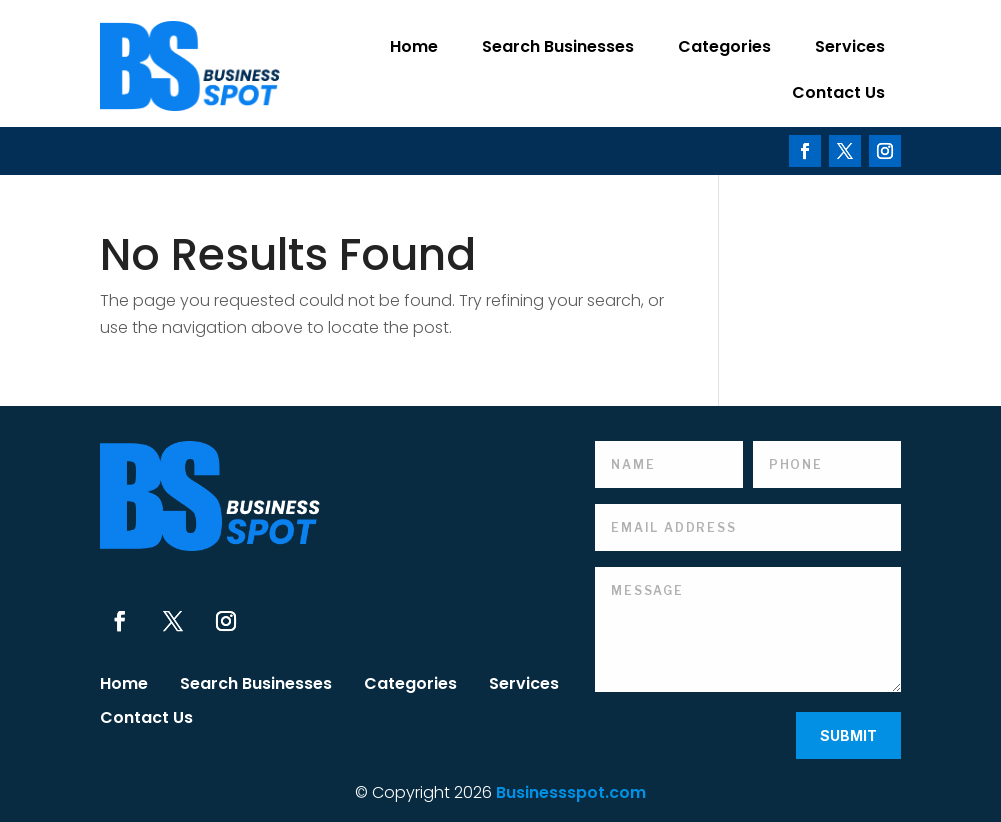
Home (414, 46)
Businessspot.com (571, 792)
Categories (724, 46)
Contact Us (838, 92)
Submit (848, 735)
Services (850, 46)
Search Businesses (558, 46)
